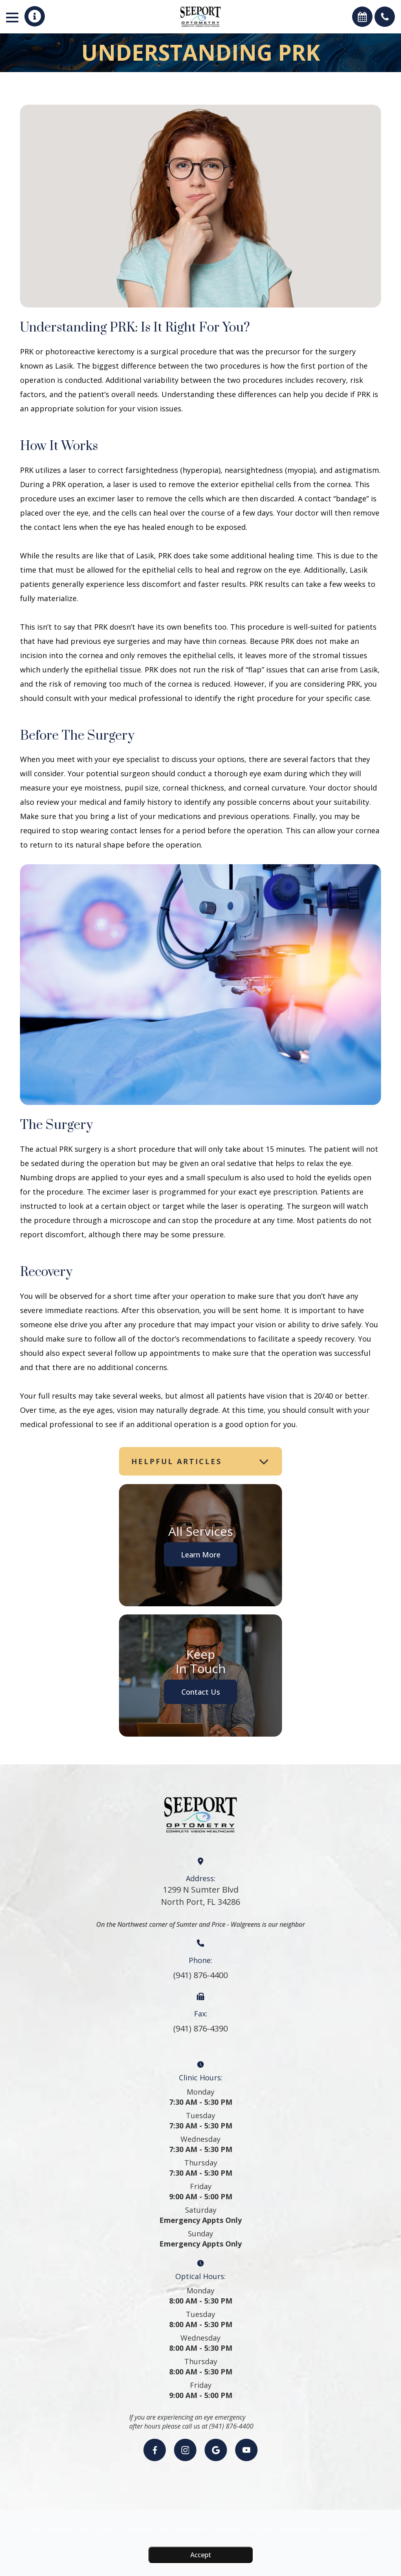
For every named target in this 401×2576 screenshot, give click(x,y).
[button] (34, 16)
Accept (200, 2554)
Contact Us (200, 1692)
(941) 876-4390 (200, 2028)
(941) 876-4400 (200, 1975)
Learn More (200, 1554)
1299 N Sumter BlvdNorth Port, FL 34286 (200, 1895)
